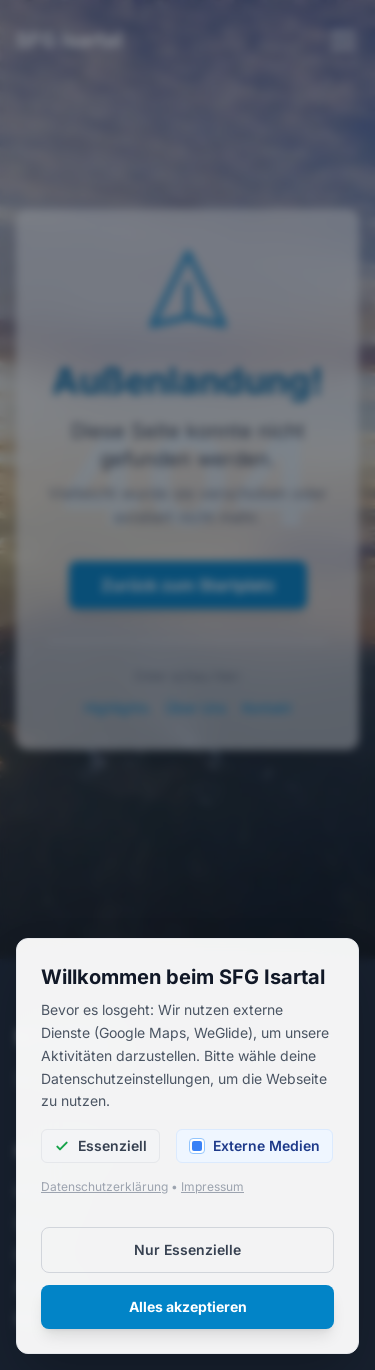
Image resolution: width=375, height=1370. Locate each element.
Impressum (212, 1186)
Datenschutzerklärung (104, 1186)
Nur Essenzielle (187, 1249)
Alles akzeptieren (188, 1306)
